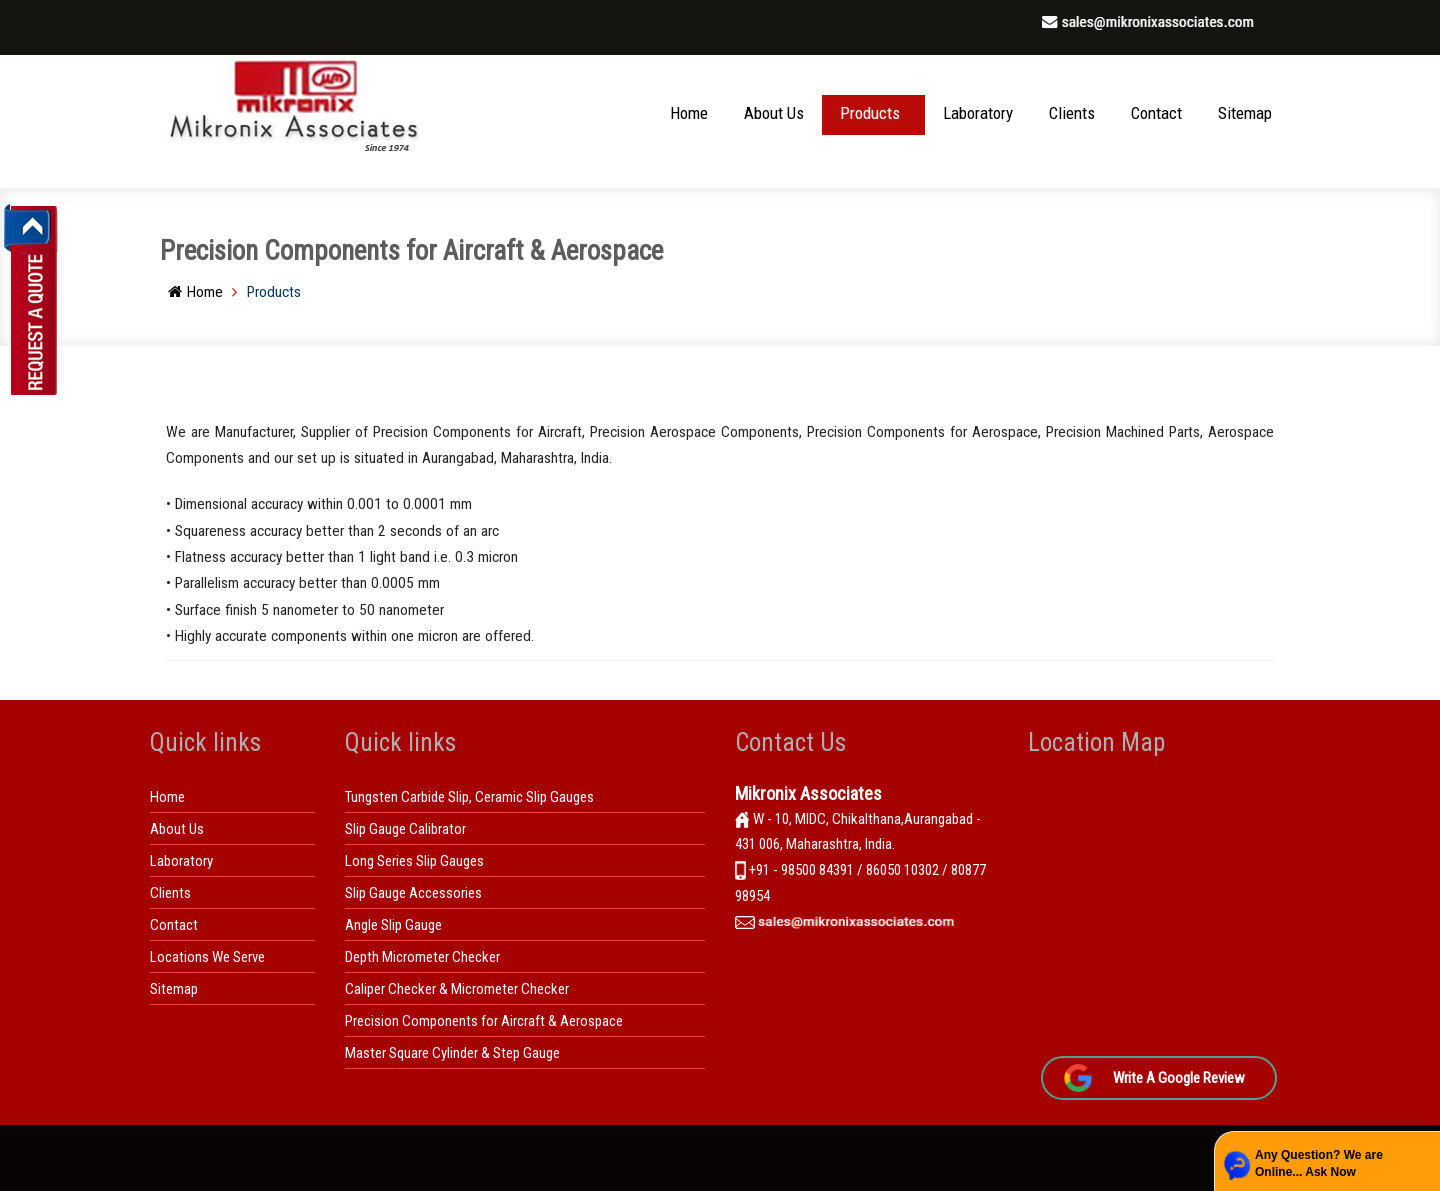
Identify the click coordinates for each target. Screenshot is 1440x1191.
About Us (774, 113)
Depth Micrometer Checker (422, 957)
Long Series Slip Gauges (414, 861)
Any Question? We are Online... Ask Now (1319, 1163)
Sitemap (1245, 113)
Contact (1156, 113)
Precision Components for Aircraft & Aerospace (484, 1021)
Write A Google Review (1179, 1078)
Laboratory (978, 113)
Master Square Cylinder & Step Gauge (452, 1053)
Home (689, 113)
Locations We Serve (207, 957)
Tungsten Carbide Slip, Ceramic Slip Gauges (469, 797)
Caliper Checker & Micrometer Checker (457, 989)
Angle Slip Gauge (393, 925)
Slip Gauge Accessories (413, 893)
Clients (1072, 113)
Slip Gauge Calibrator (405, 829)
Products (870, 113)
